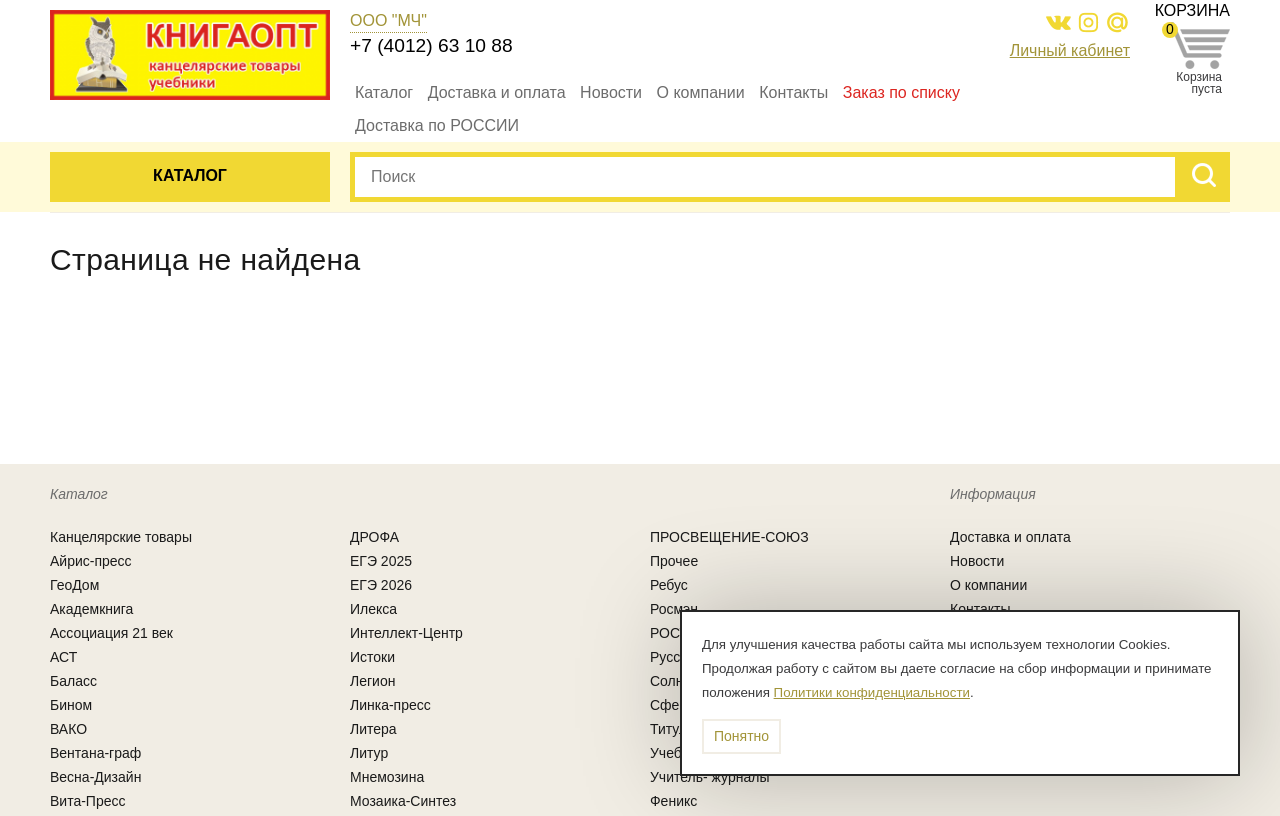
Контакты (793, 92)
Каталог (384, 92)
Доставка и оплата (497, 92)
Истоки (372, 657)
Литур (369, 753)
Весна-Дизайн (95, 777)
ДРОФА (374, 537)
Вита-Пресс (88, 801)
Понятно (741, 736)
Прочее (674, 561)
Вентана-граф (95, 753)
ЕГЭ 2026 (381, 585)
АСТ (63, 657)
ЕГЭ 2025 (381, 561)
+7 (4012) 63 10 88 (431, 45)
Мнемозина (387, 777)
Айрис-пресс (91, 561)
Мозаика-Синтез (403, 801)
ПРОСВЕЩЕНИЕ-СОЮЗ (729, 537)
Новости (611, 92)
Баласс (73, 681)
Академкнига (91, 609)
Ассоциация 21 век (111, 633)
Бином (71, 705)
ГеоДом (74, 585)
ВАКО (68, 729)
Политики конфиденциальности (872, 692)
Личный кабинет (1070, 50)
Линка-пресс (390, 705)
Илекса (373, 609)
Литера (373, 729)
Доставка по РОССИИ (437, 125)
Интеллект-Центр (406, 633)
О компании (701, 92)
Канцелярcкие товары (121, 537)
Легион (372, 681)
